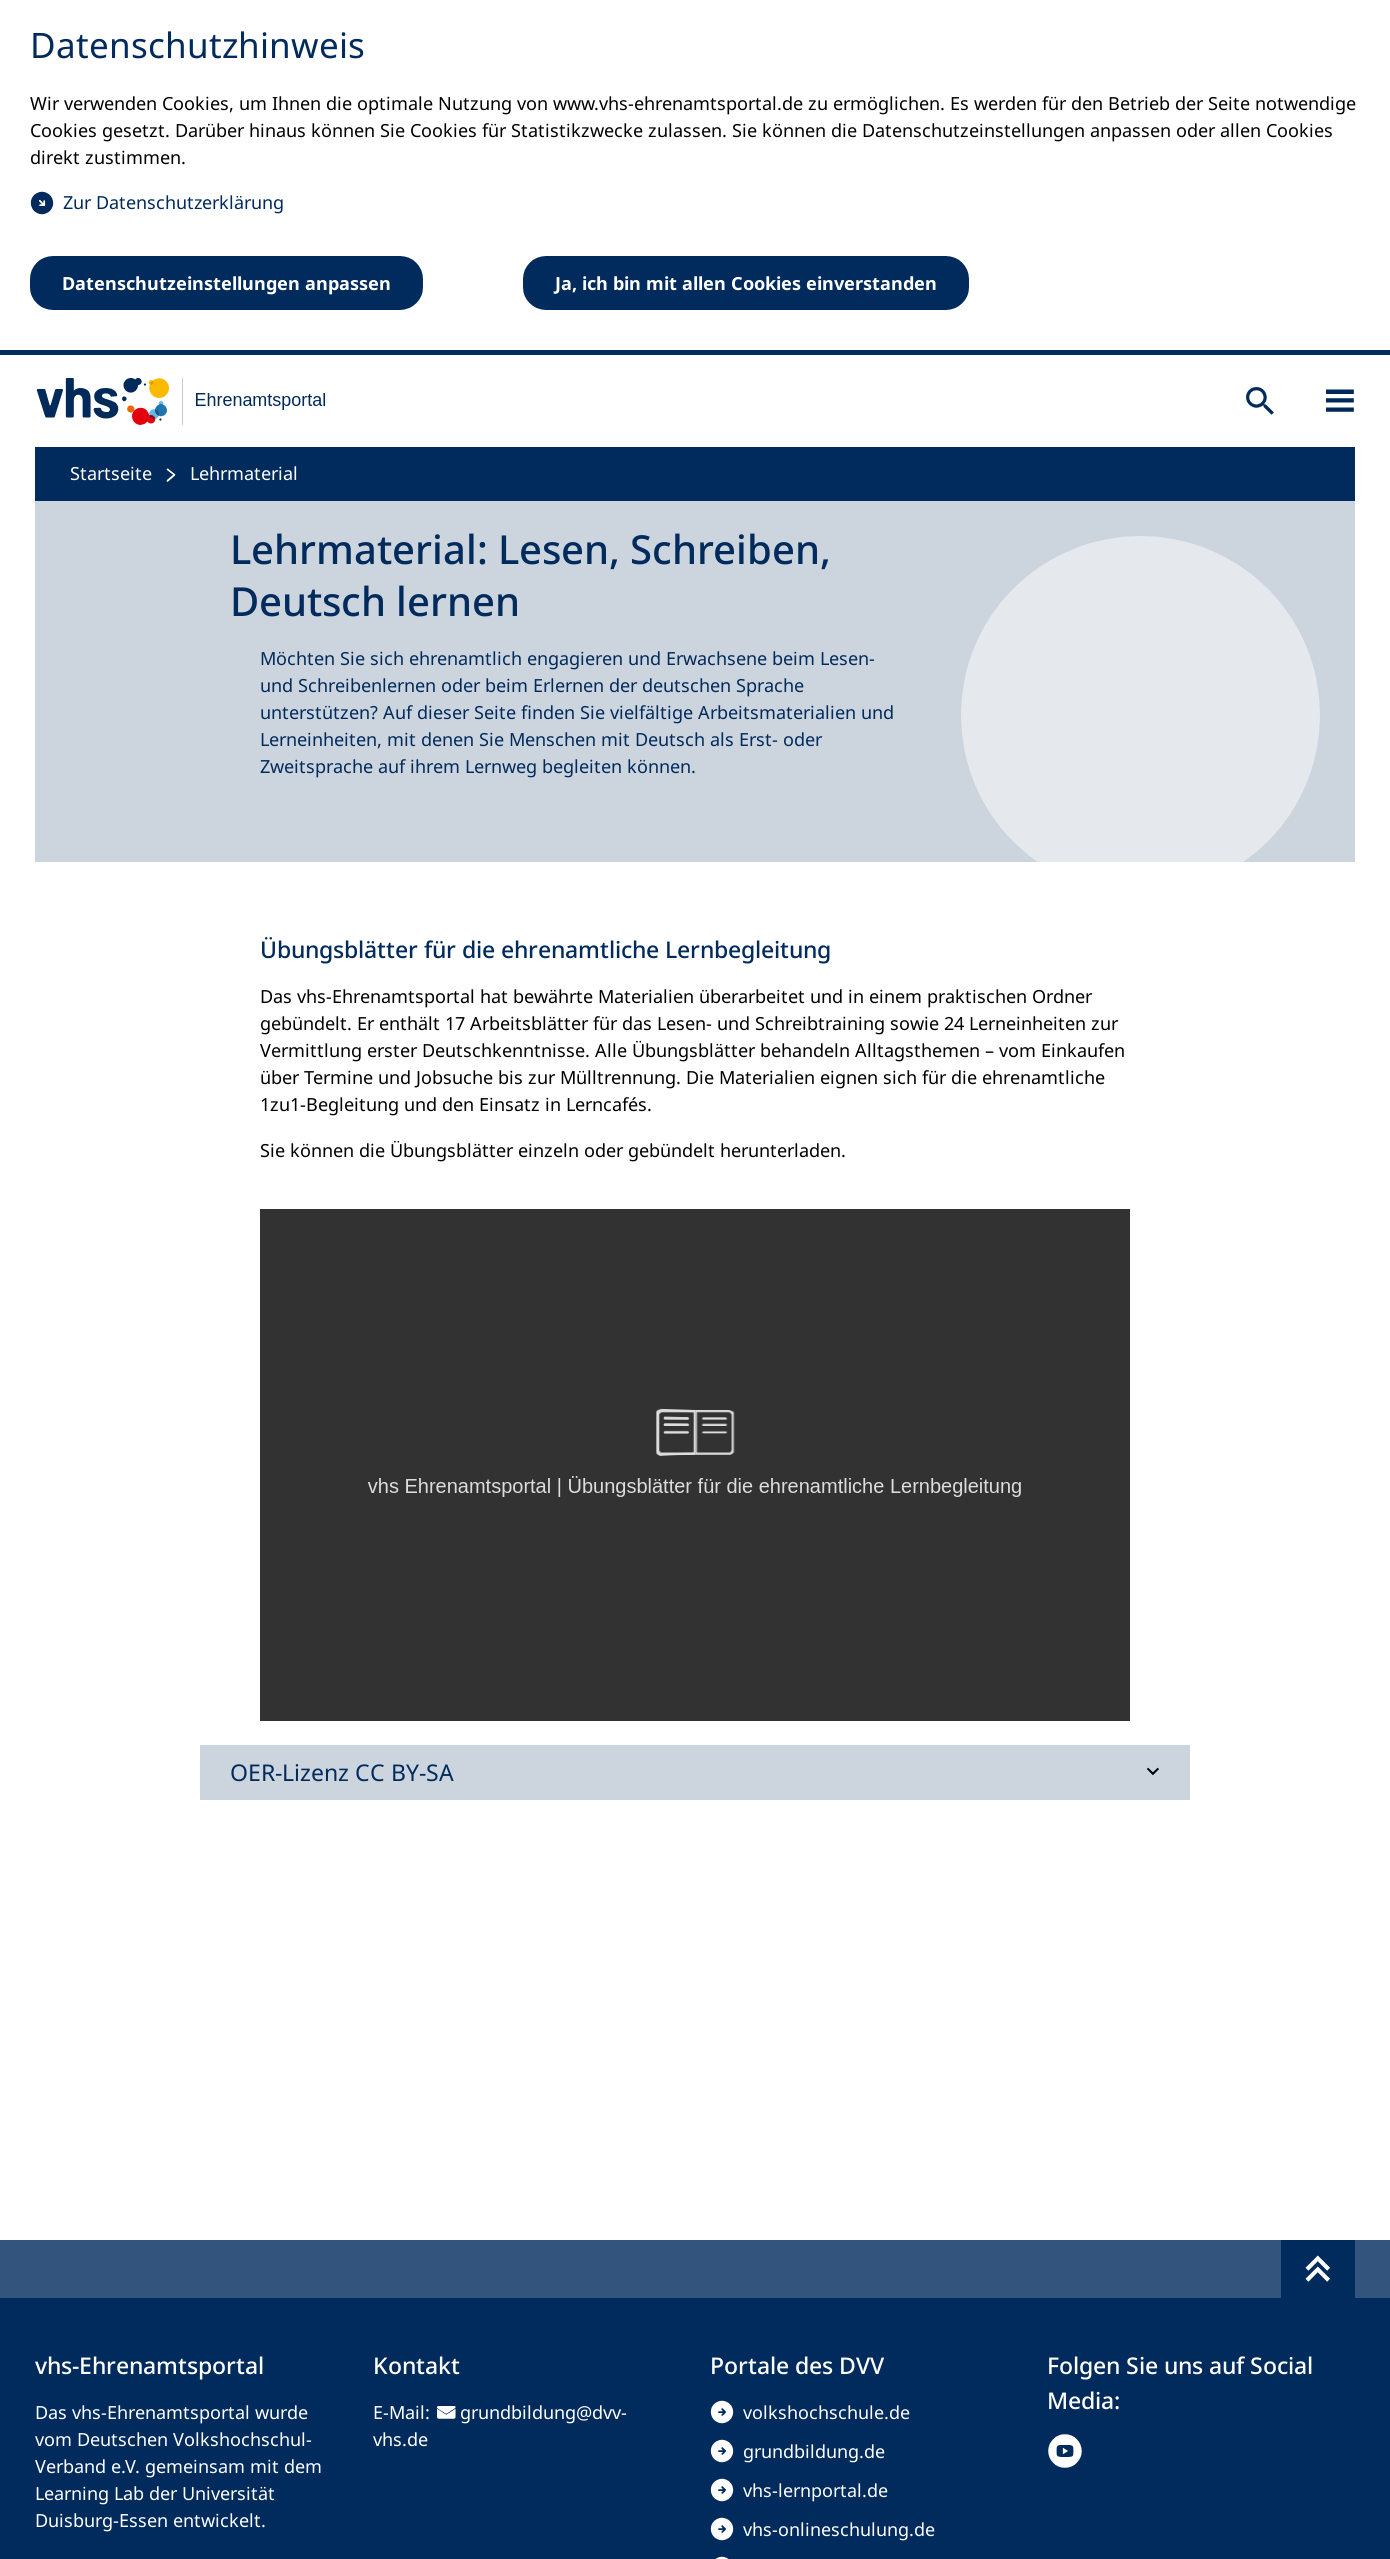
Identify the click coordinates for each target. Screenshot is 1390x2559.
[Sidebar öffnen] (1340, 401)
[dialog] (695, 177)
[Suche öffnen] (1260, 401)
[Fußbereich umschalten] (1318, 2269)
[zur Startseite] (168, 401)
